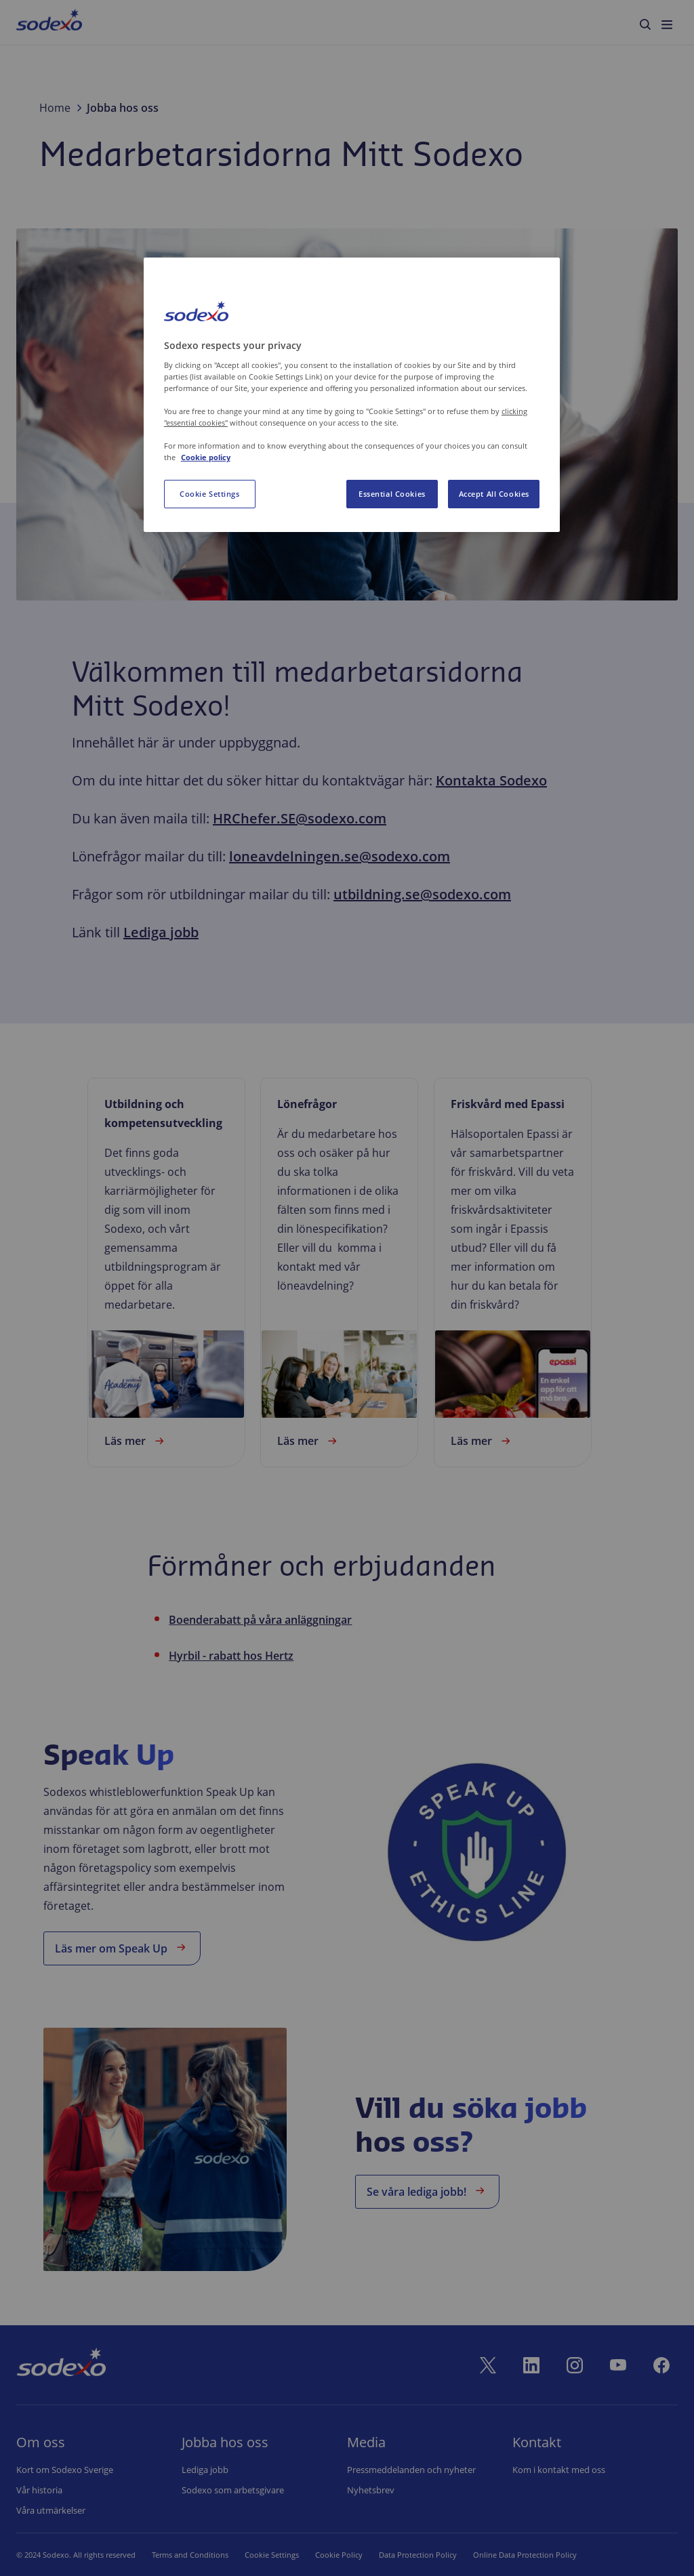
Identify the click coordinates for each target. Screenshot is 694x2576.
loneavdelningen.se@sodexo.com (339, 856)
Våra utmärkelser (50, 2510)
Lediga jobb (161, 932)
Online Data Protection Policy (508, 2555)
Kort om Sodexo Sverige (64, 2469)
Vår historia (39, 2490)
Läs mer (135, 1441)
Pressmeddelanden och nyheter (411, 2469)
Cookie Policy (322, 2555)
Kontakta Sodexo (491, 780)
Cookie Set (263, 2555)
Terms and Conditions (190, 2555)
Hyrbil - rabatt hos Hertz (231, 1655)
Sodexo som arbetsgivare (233, 2490)
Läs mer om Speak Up (122, 1947)
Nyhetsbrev (370, 2490)
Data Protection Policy (401, 2555)
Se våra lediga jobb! (427, 2190)
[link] (166, 1272)
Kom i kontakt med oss (558, 2469)
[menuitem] (49, 22)
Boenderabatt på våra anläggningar (260, 1619)
